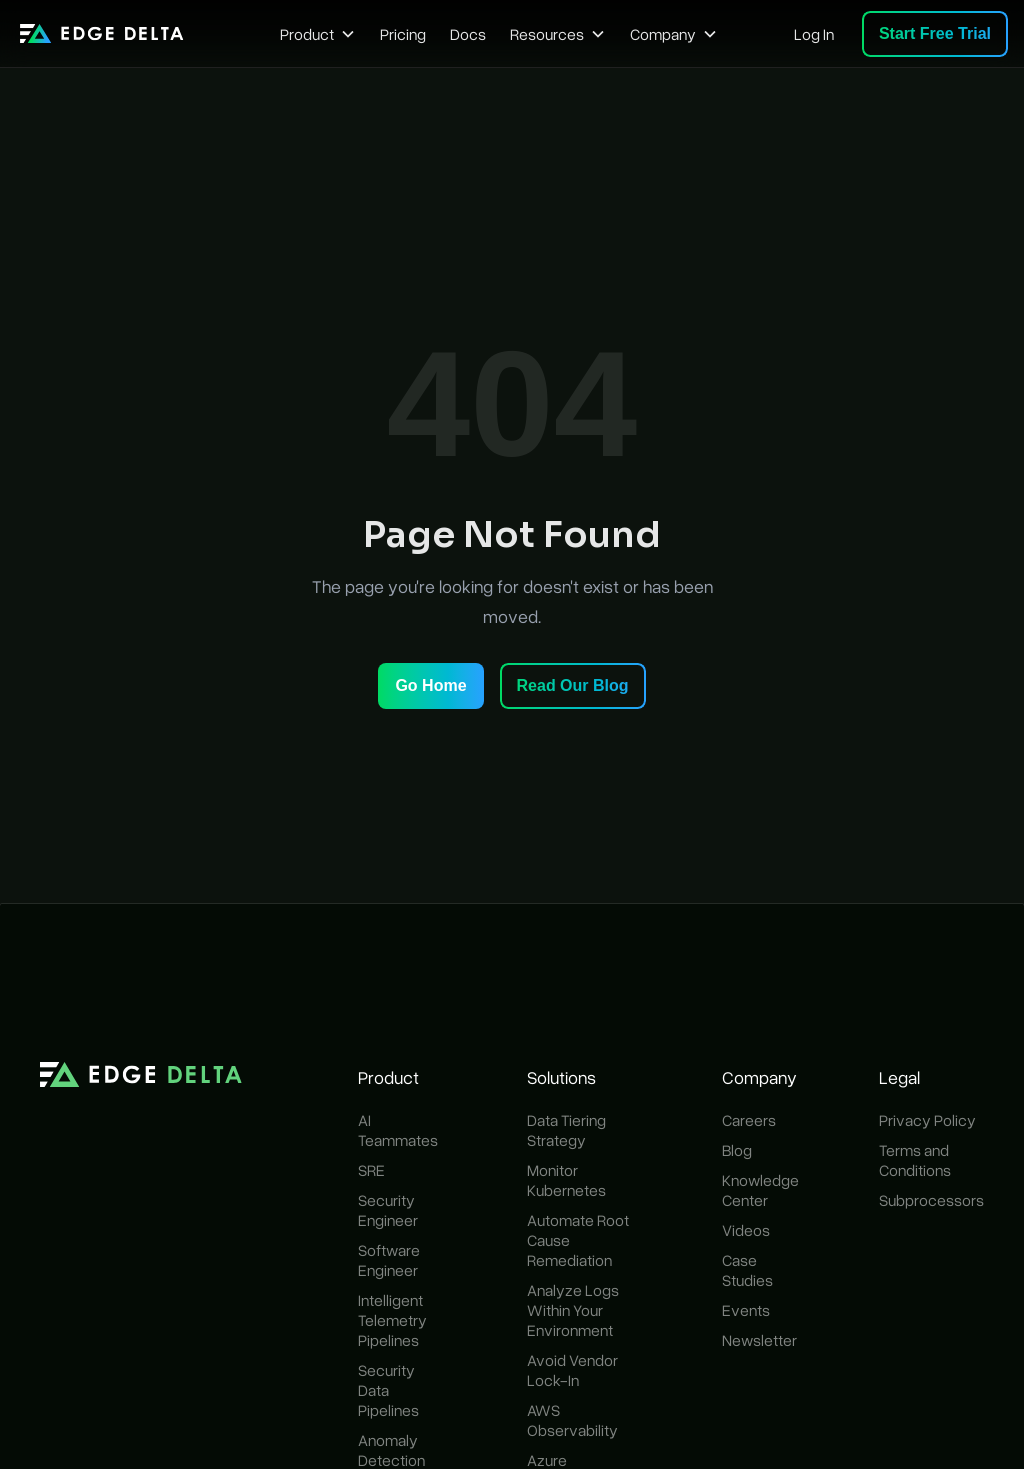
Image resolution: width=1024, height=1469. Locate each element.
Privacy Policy (927, 1120)
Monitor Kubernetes (566, 1180)
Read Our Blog (573, 685)
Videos (746, 1230)
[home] (102, 34)
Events (746, 1310)
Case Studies (747, 1270)
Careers (749, 1120)
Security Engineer (388, 1210)
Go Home (430, 685)
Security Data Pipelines (388, 1390)
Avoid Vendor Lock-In (572, 1370)
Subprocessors (931, 1200)
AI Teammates (398, 1130)
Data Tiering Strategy (566, 1130)
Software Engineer (389, 1260)
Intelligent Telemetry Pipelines (392, 1320)
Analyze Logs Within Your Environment (573, 1310)
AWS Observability (572, 1420)
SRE (371, 1170)
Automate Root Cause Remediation (578, 1240)
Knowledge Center (760, 1190)
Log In (814, 34)
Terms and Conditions (915, 1160)
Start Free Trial (935, 33)
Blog (737, 1150)
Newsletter (759, 1340)
